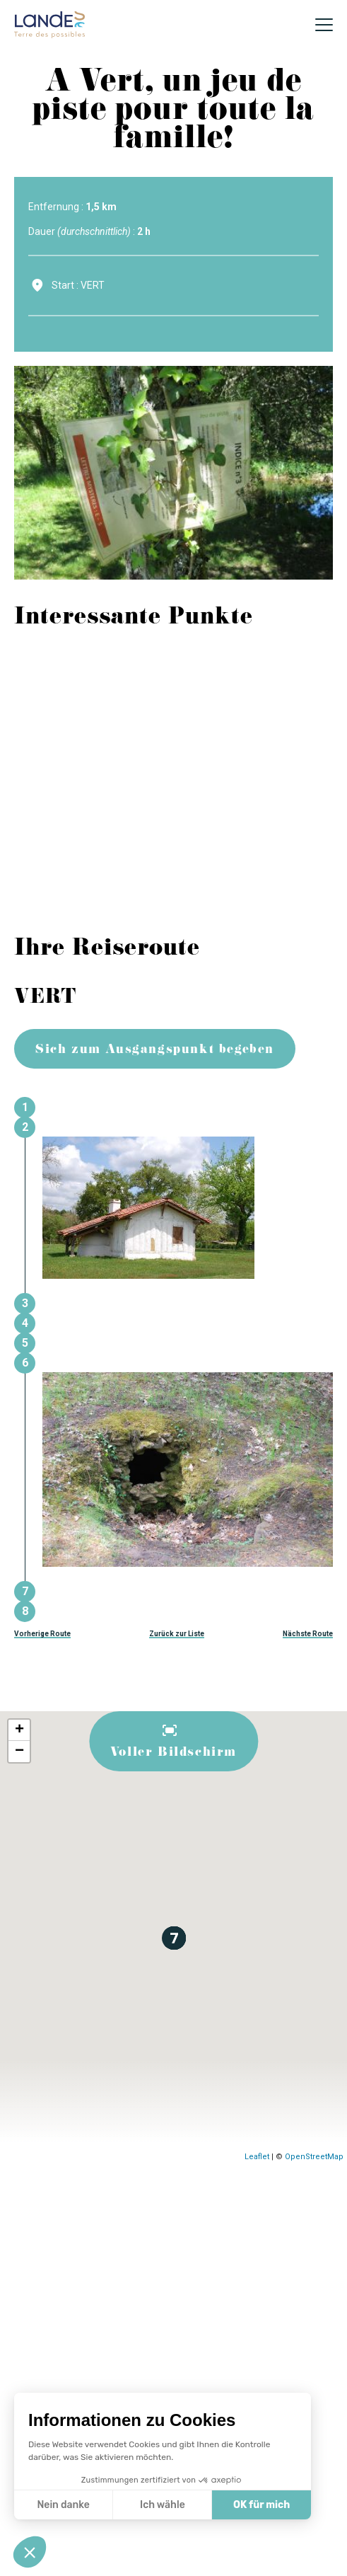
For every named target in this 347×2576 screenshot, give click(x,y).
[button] (30, 2552)
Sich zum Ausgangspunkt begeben (154, 1050)
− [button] (19, 1751)
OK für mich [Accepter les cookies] (261, 2505)
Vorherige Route (42, 1634)
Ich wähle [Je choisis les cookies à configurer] (162, 2505)
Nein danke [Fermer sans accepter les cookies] (63, 2505)
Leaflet (257, 2156)
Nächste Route (308, 1634)
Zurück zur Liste (176, 1634)
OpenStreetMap (314, 2156)
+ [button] (19, 1730)
